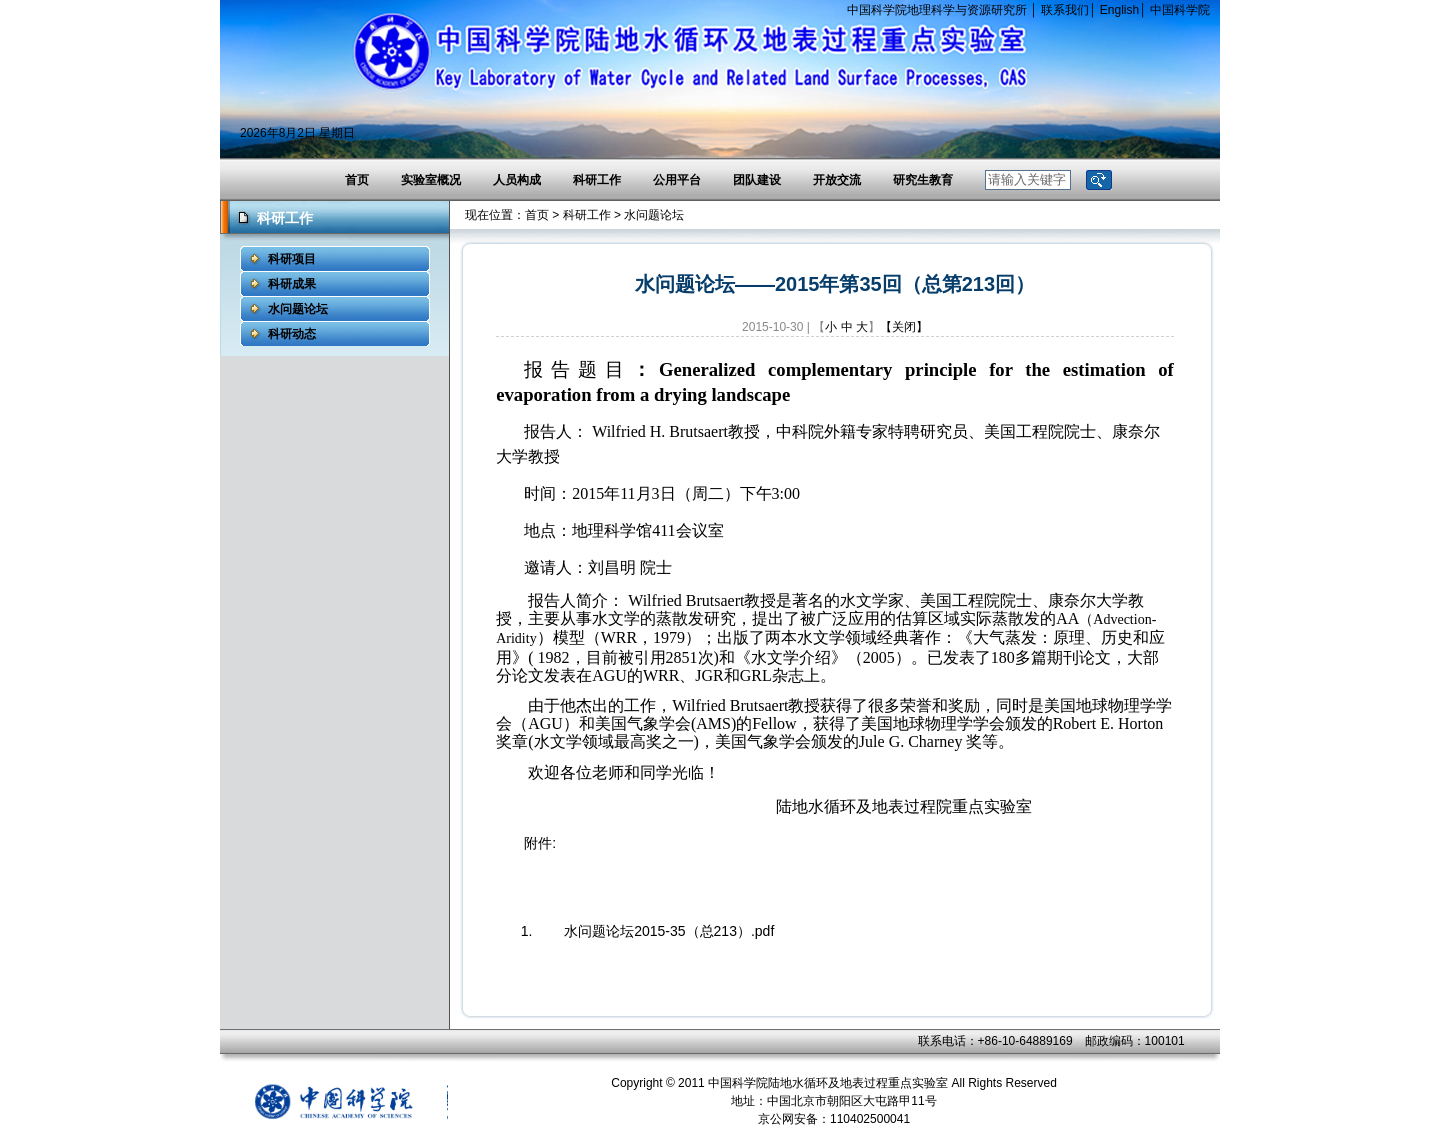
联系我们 (1065, 10)
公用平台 (677, 180)
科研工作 (597, 180)
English (1119, 10)
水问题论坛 (298, 309)
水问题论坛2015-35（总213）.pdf (669, 931)
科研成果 (292, 284)
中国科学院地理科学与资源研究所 (937, 10)
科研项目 (292, 259)
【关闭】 (904, 327)
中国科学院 (1180, 10)
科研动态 (292, 334)
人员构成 (517, 180)
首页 (357, 180)
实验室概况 (431, 180)
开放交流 (837, 180)
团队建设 (757, 180)
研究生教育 (923, 180)
